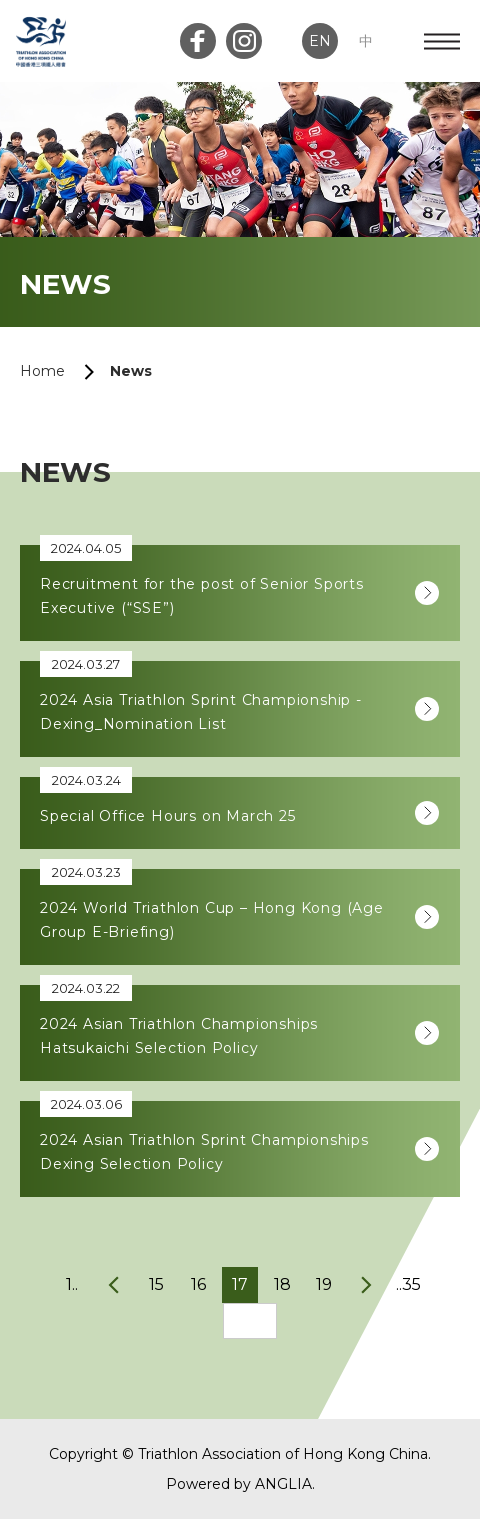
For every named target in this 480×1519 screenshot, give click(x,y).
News (131, 371)
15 (156, 1284)
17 (240, 1284)
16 (198, 1284)
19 (324, 1284)
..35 (408, 1284)
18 (282, 1284)
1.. (72, 1284)
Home (42, 371)
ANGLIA (283, 1484)
